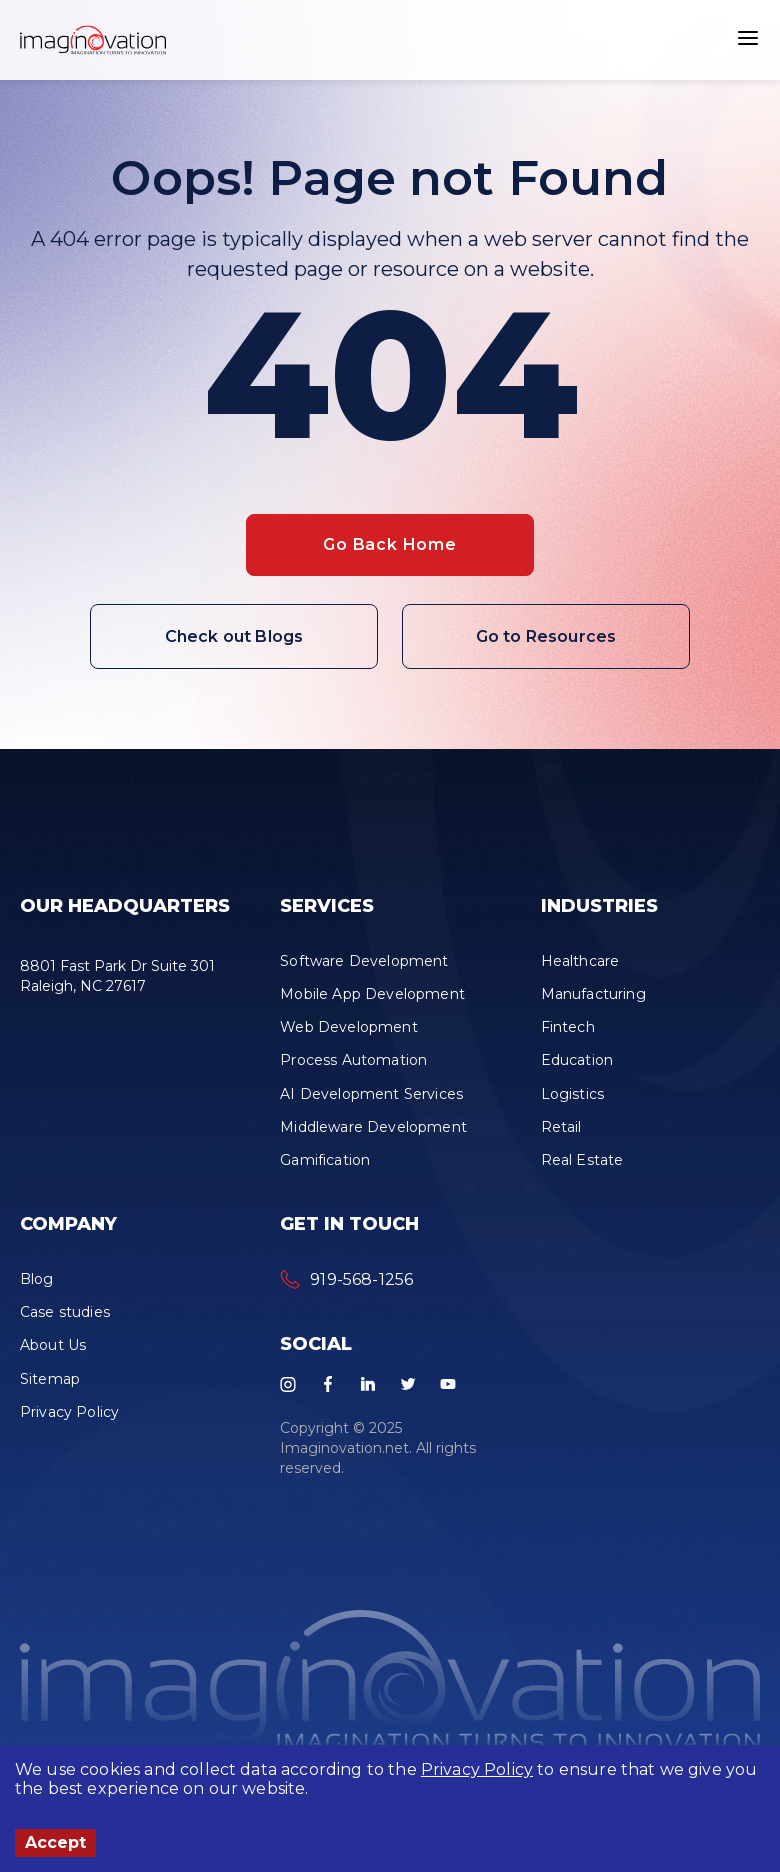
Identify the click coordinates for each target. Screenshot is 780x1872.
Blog (37, 1279)
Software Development (364, 961)
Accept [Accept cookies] (55, 1842)
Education (577, 1060)
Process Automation (353, 1060)
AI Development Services (371, 1094)
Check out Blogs (234, 636)
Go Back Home (390, 544)
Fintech (568, 1027)
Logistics (572, 1094)
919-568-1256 (361, 1279)
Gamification (325, 1160)
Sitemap (50, 1379)
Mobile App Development (372, 994)
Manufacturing (593, 994)
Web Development (348, 1027)
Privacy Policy (477, 1769)
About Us (53, 1345)
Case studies (65, 1312)
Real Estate (582, 1160)
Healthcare (580, 961)
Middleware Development (373, 1127)
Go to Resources (546, 636)
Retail (561, 1127)
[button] (93, 40)
